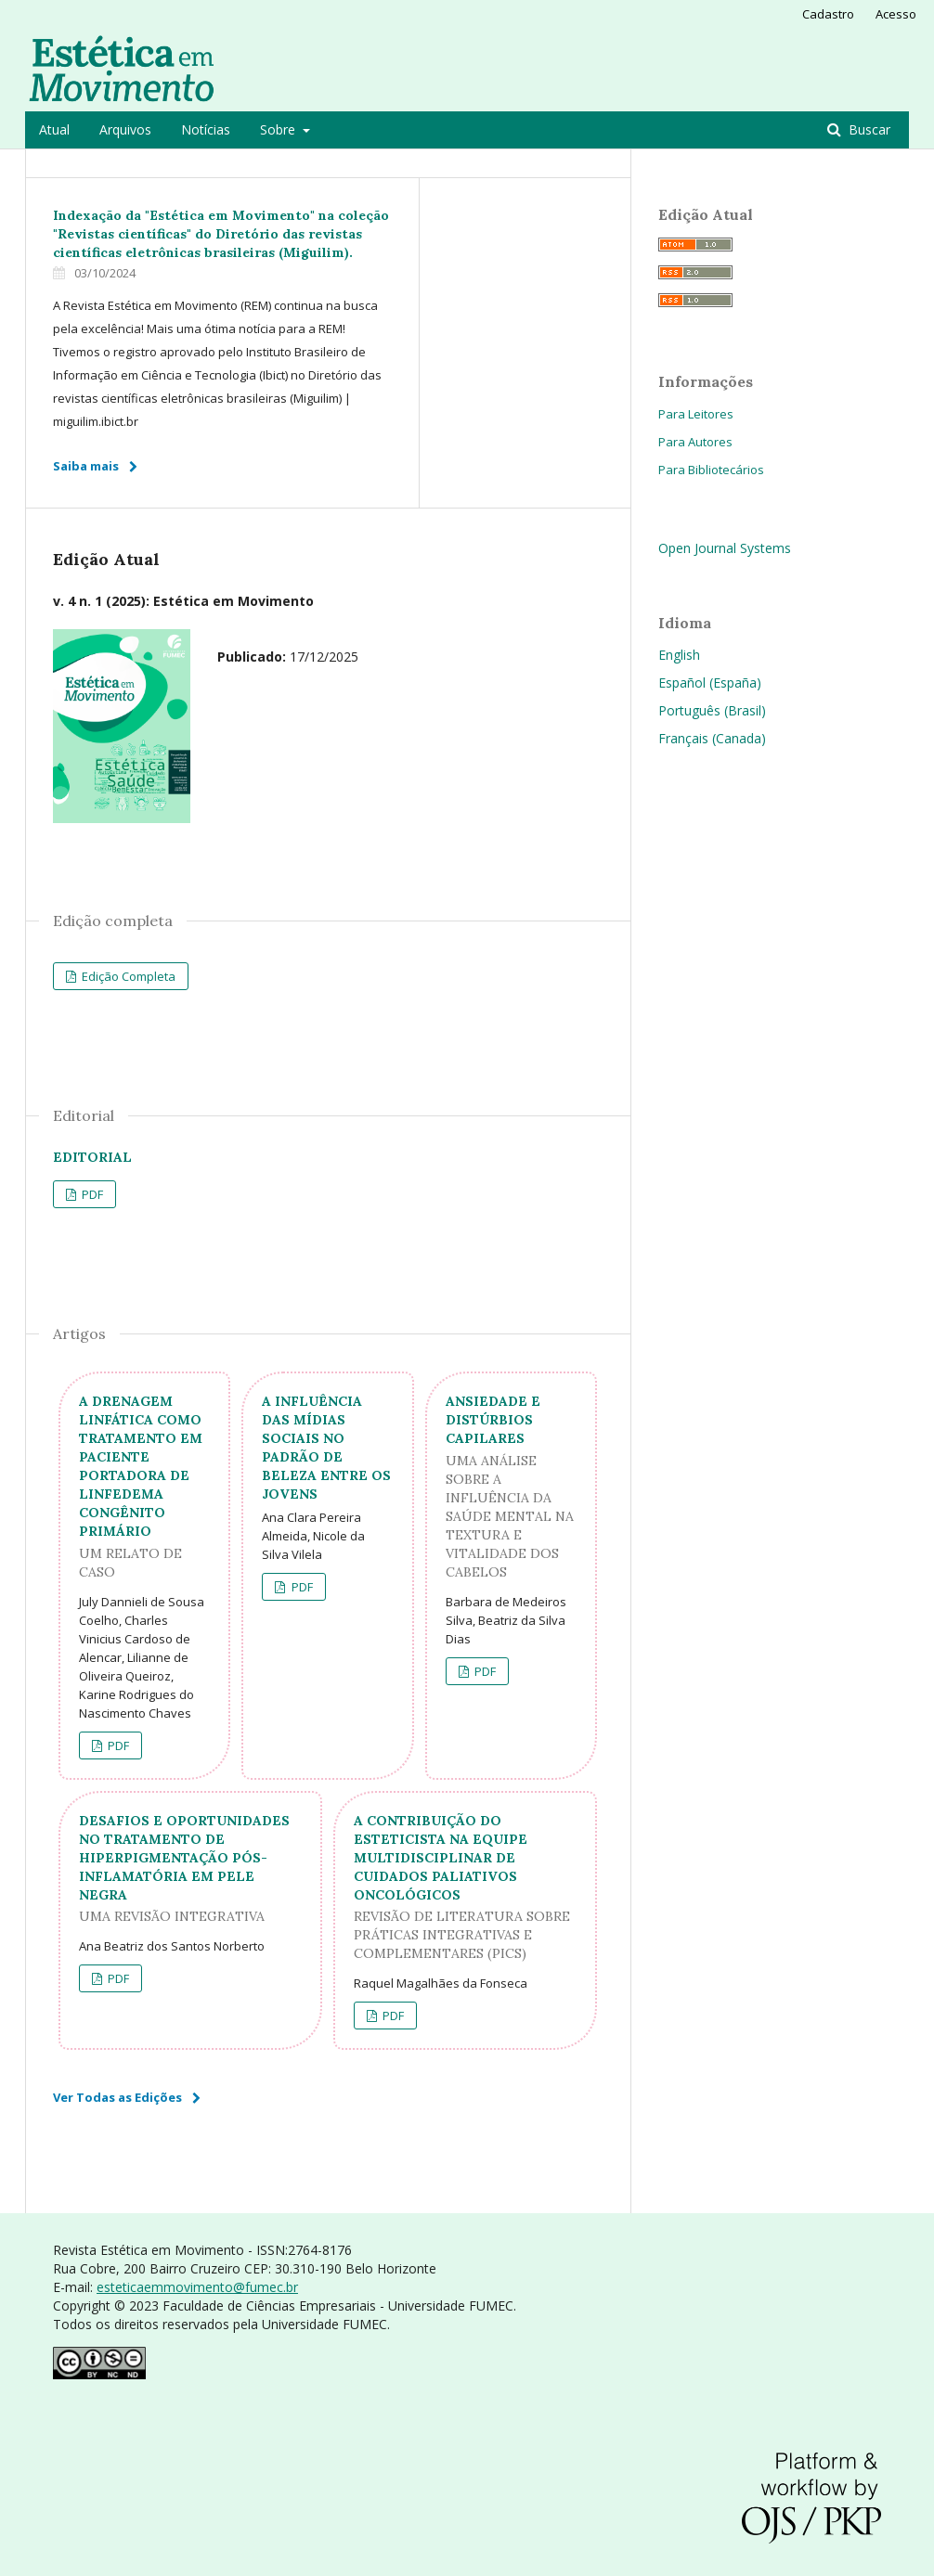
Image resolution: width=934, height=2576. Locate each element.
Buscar (867, 129)
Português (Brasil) (712, 710)
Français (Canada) (712, 738)
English (679, 654)
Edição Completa (127, 976)
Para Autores (695, 441)
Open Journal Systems (724, 548)
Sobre (279, 129)
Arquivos (125, 129)
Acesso (896, 14)
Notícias (205, 129)
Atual (54, 129)
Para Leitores (695, 414)
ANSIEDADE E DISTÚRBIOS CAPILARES (511, 1487)
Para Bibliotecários (711, 469)
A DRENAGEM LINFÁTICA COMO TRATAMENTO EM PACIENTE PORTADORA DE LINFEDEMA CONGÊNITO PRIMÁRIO (144, 1487)
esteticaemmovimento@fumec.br (197, 2287)
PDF (91, 1194)
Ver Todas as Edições (117, 2097)
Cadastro (828, 14)
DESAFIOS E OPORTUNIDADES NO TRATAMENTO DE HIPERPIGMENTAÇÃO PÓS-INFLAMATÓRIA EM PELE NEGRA (190, 1869)
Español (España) (709, 682)
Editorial (92, 1157)
